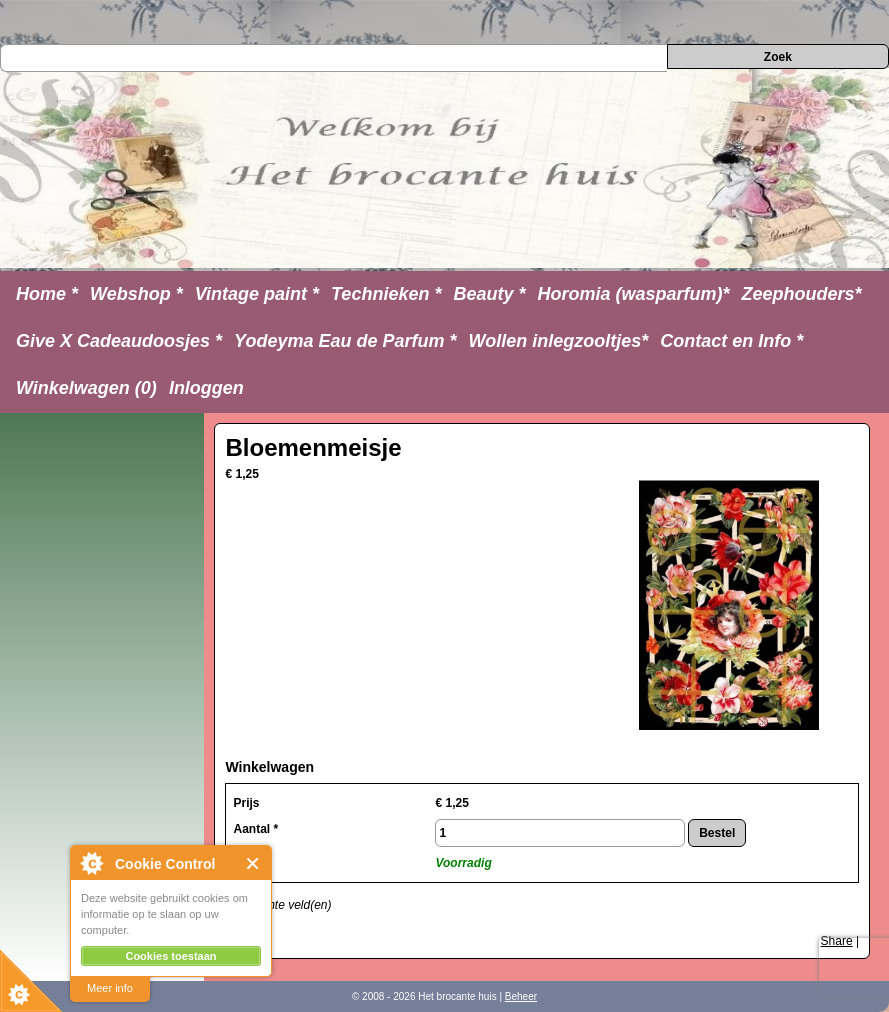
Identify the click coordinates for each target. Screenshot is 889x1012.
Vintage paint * (257, 294)
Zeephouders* (802, 294)
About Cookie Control (91, 863)
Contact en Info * (731, 341)
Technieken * (386, 294)
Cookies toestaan (170, 956)
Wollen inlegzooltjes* (559, 341)
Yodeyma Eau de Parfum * (345, 341)
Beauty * (489, 294)
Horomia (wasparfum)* (633, 294)
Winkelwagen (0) (86, 388)
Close (253, 863)
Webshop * (136, 294)
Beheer (521, 996)
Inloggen (206, 388)
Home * (47, 294)
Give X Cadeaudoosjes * (119, 341)
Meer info (110, 988)
